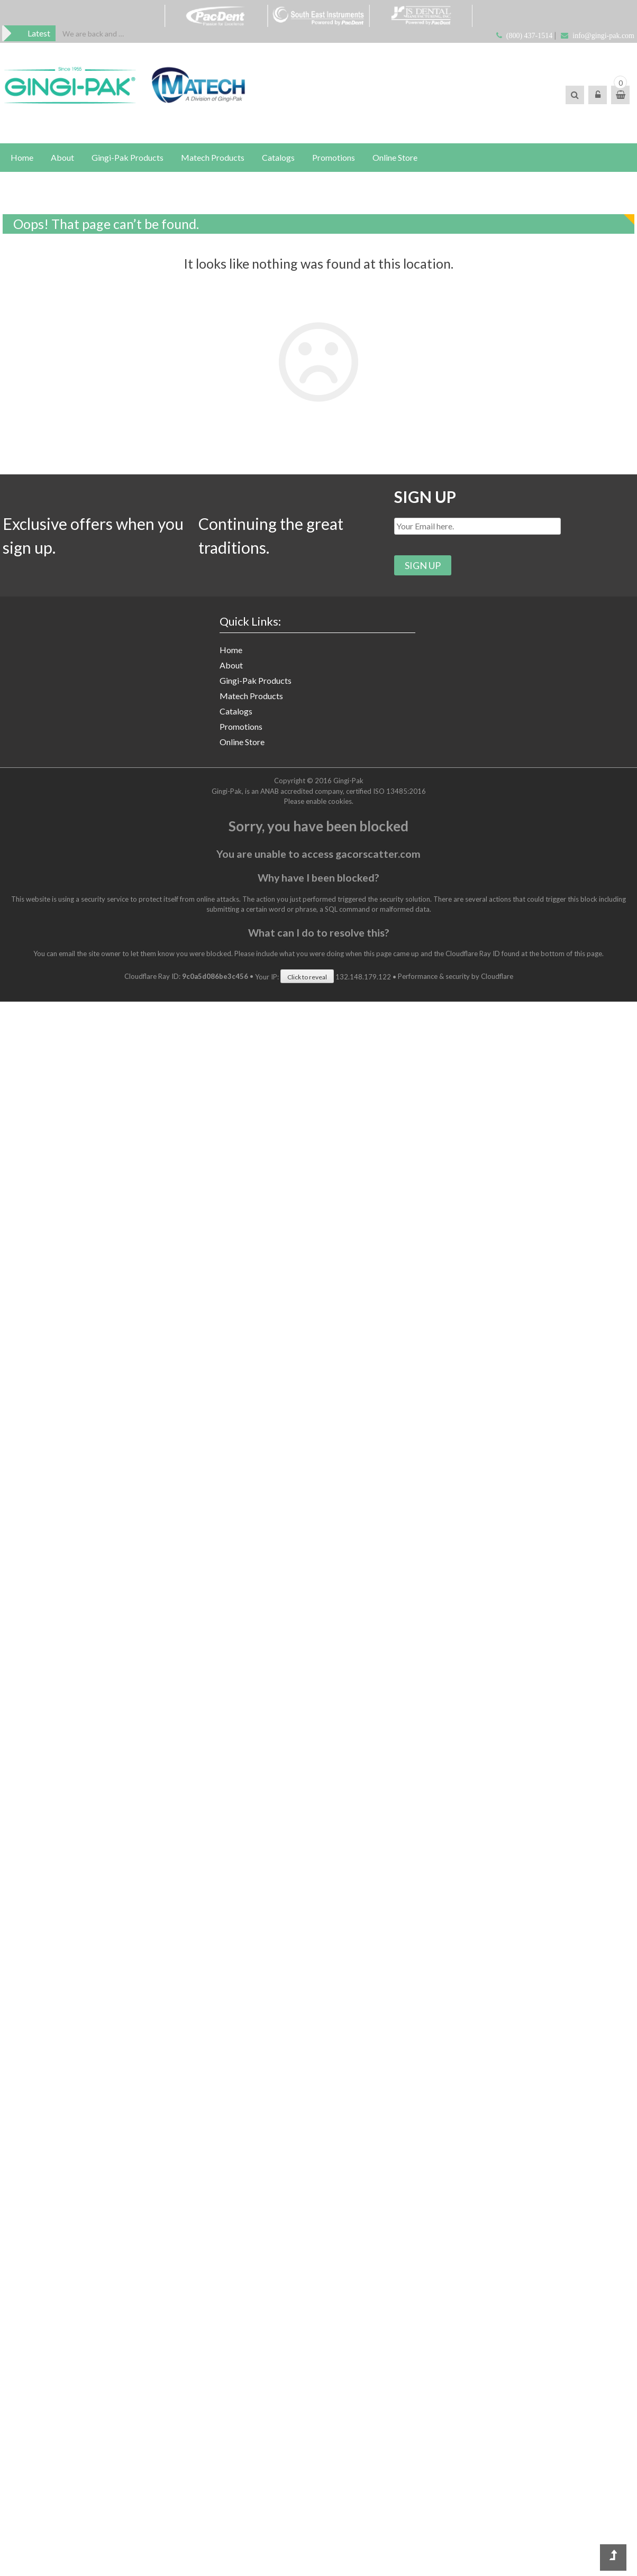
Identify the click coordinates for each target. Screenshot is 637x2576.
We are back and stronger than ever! (93, 33)
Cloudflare (497, 977)
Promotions (333, 157)
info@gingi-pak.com (603, 36)
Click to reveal (307, 977)
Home (22, 157)
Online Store (394, 157)
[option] (93, 33)
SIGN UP (425, 496)
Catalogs (278, 157)
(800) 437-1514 (529, 36)
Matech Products (212, 157)
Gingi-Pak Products (127, 157)
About (62, 157)
